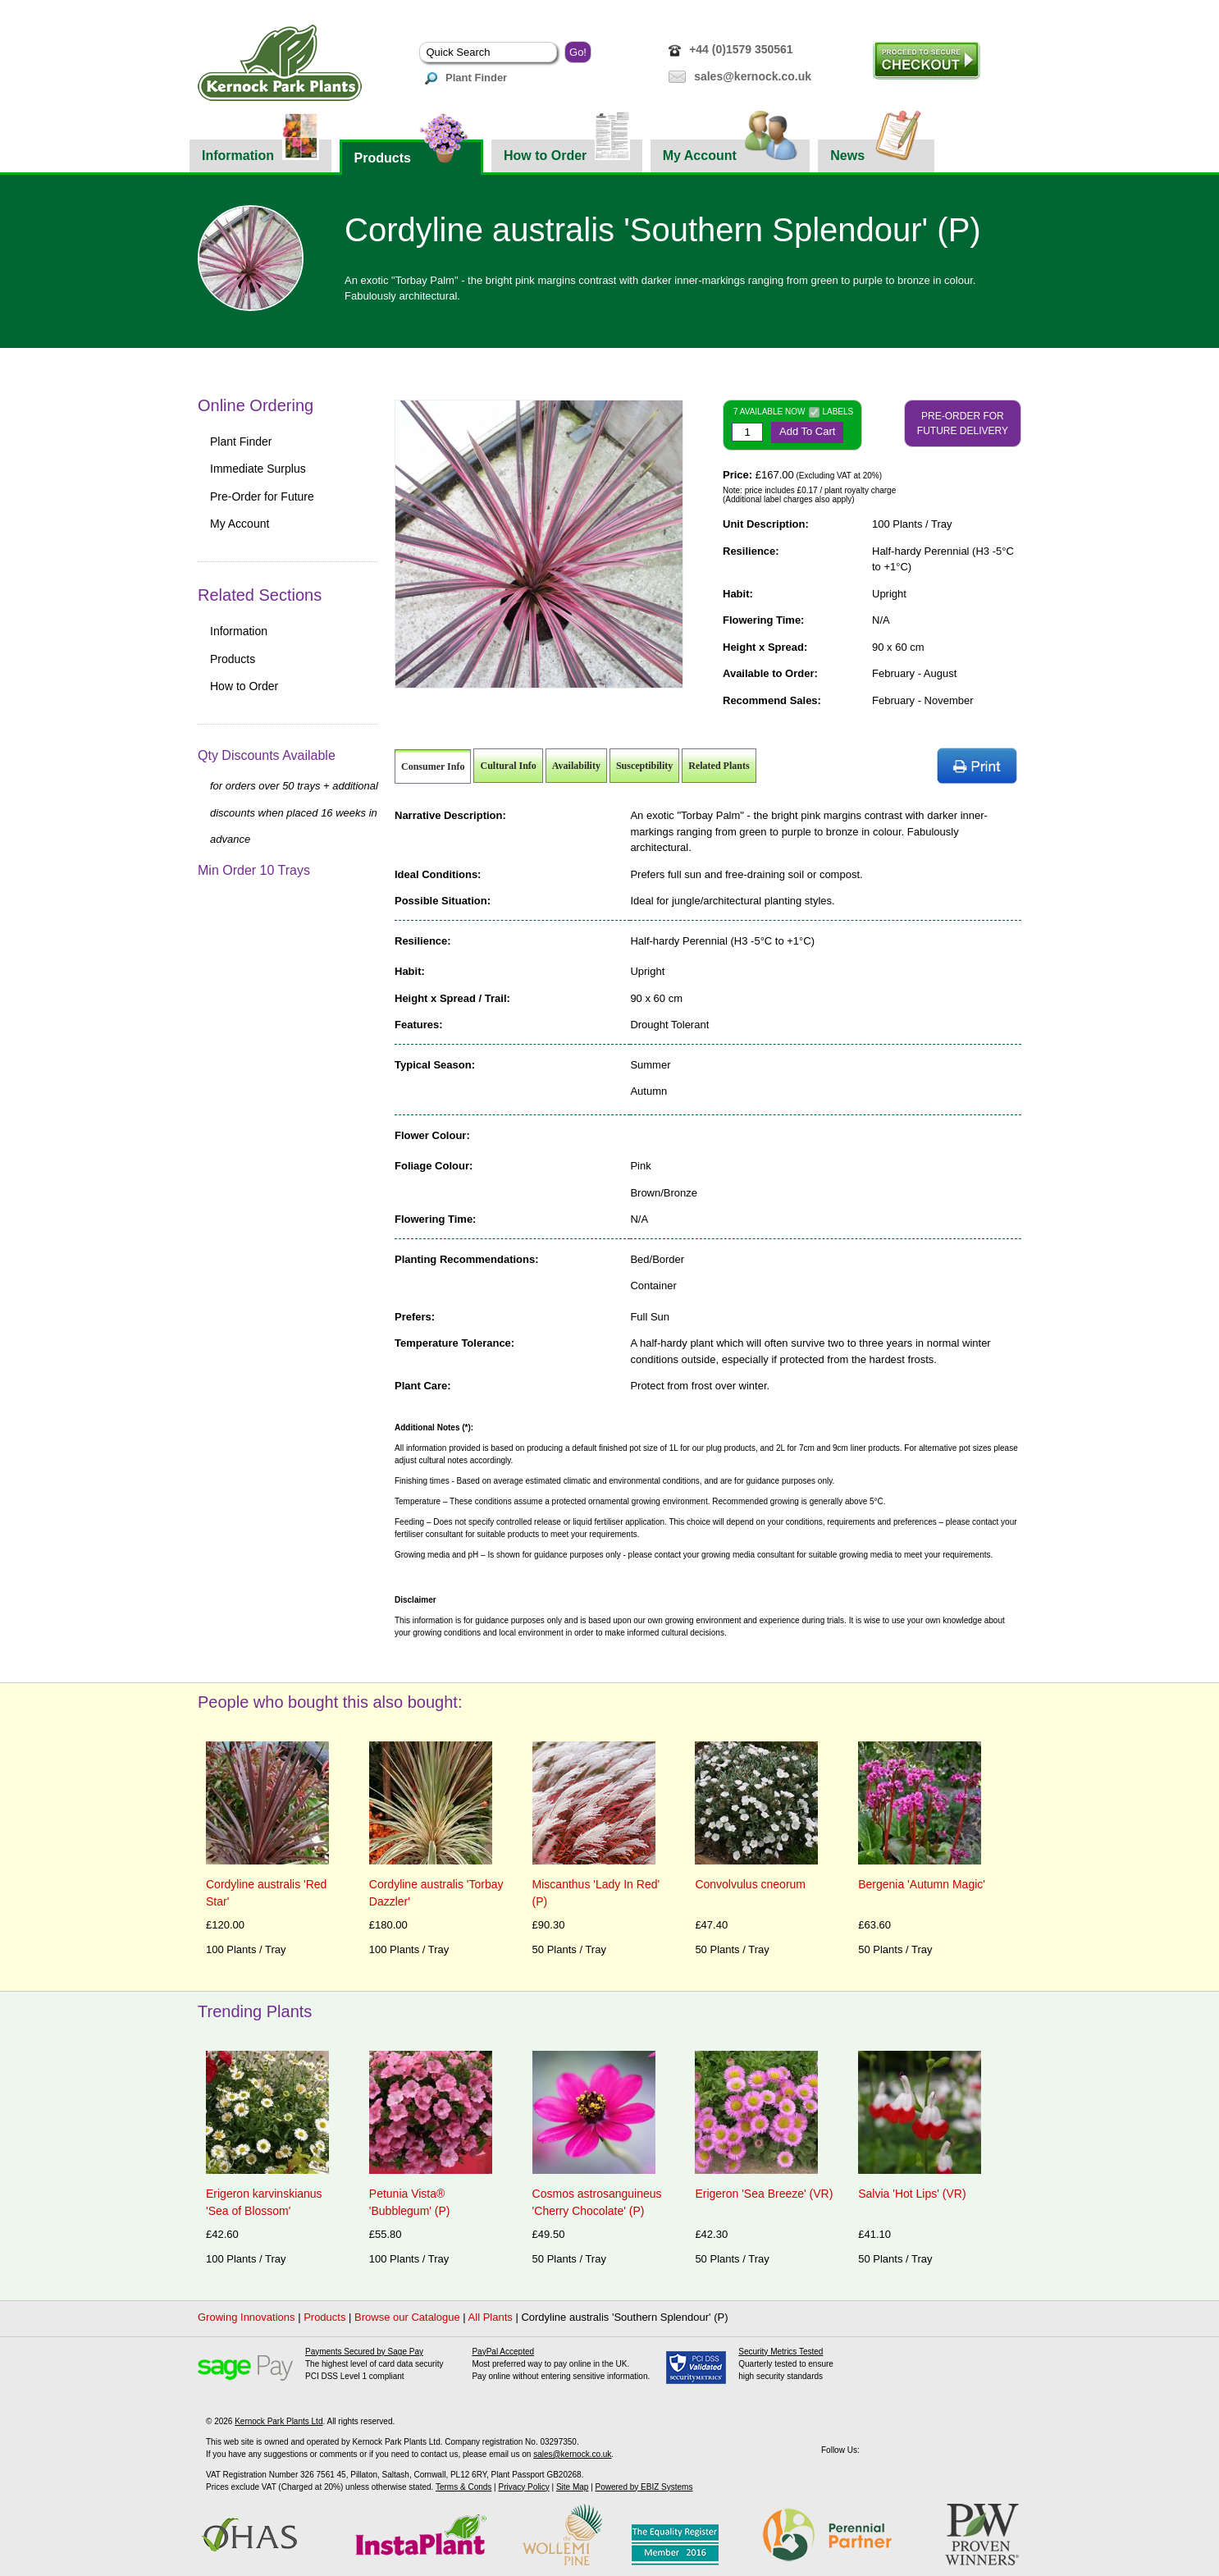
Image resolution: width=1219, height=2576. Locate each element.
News (876, 151)
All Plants (490, 2317)
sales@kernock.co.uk (752, 76)
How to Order (567, 151)
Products (411, 152)
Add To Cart (807, 431)
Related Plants (718, 765)
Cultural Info (508, 765)
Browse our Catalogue (407, 2317)
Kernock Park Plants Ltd (278, 2421)
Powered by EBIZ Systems (644, 2486)
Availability (576, 765)
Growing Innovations (246, 2317)
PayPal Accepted (503, 2351)
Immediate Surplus (258, 468)
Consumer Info (432, 766)
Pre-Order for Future (262, 496)
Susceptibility (644, 765)
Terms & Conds (463, 2486)
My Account (730, 151)
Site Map (572, 2486)
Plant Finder (466, 77)
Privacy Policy (523, 2486)
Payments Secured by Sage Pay (364, 2351)
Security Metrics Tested (780, 2351)
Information (260, 151)
